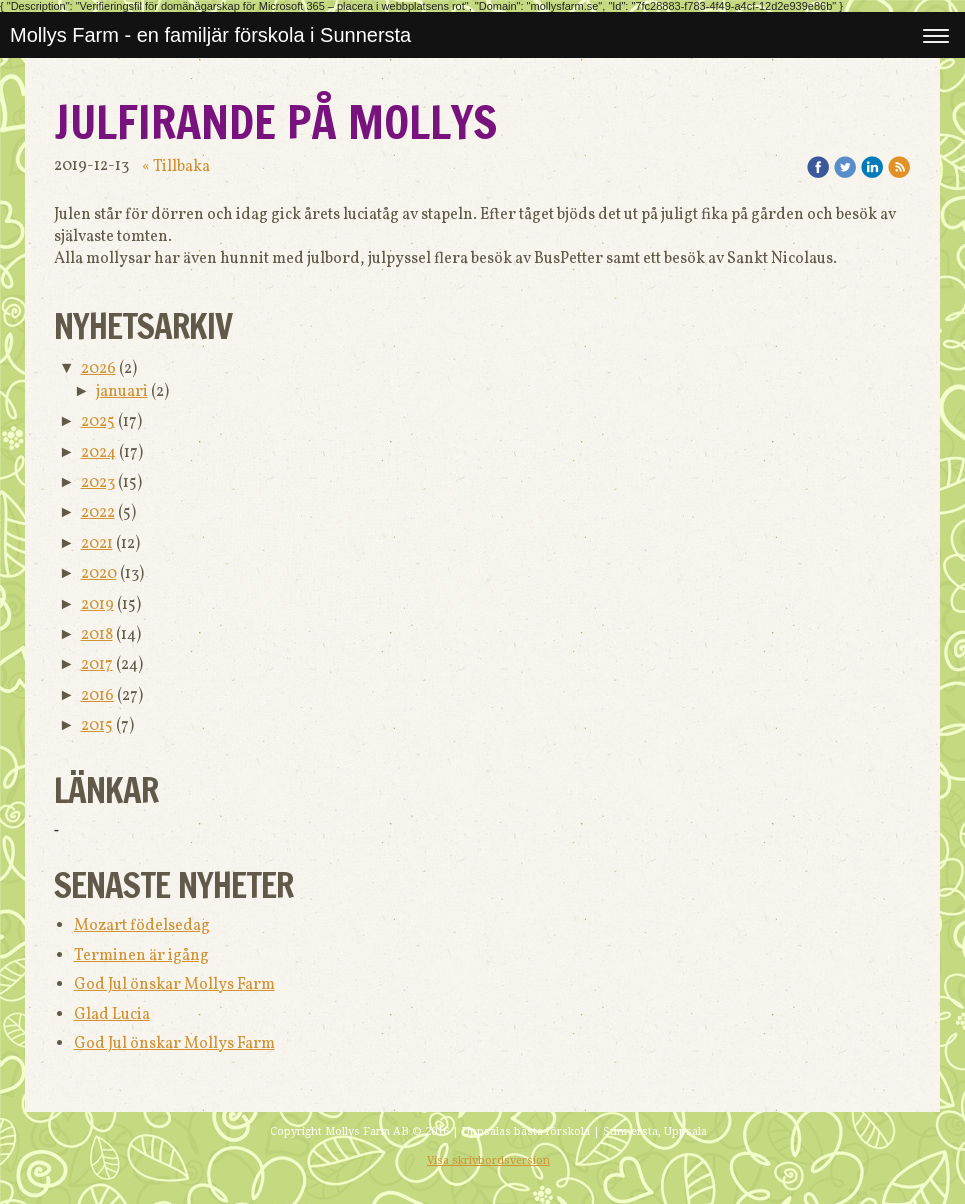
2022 (98, 513)
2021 (97, 544)
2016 (97, 696)
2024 (98, 453)
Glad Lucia (112, 1015)
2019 (97, 605)
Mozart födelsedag (142, 926)
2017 (97, 665)
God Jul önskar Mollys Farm (174, 985)
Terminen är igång (141, 956)
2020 (99, 574)
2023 (98, 483)
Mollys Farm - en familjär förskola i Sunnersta (210, 35)
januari (122, 392)
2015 (97, 726)
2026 (98, 369)
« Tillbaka (176, 167)
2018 (97, 635)
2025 (98, 422)
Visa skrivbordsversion (488, 1160)
